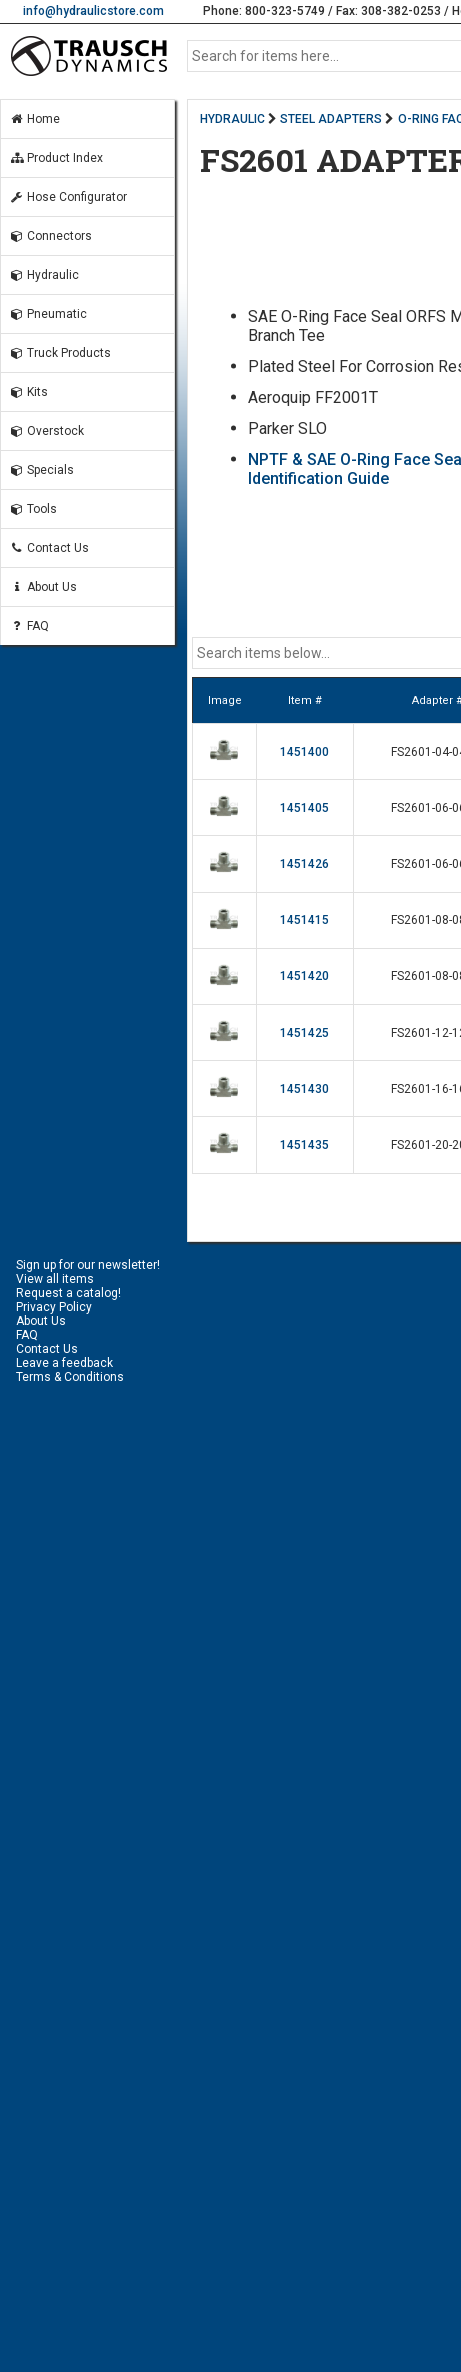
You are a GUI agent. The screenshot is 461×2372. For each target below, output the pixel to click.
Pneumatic (48, 314)
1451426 (304, 864)
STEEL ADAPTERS (331, 119)
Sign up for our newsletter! (88, 1265)
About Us (43, 587)
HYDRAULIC (232, 119)
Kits (28, 392)
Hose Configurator (68, 197)
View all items (55, 1279)
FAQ (29, 626)
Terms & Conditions (70, 1377)
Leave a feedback (64, 1363)
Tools (33, 509)
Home (34, 119)
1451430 (304, 1089)
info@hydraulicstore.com (93, 11)
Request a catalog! (68, 1293)
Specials (41, 470)
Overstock (46, 431)
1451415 (304, 920)
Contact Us (49, 548)
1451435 (304, 1145)
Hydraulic (44, 275)
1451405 (304, 808)
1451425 (304, 1033)
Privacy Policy (54, 1307)
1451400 (304, 752)
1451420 (304, 976)
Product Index (56, 158)
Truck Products (60, 353)
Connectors (50, 236)
